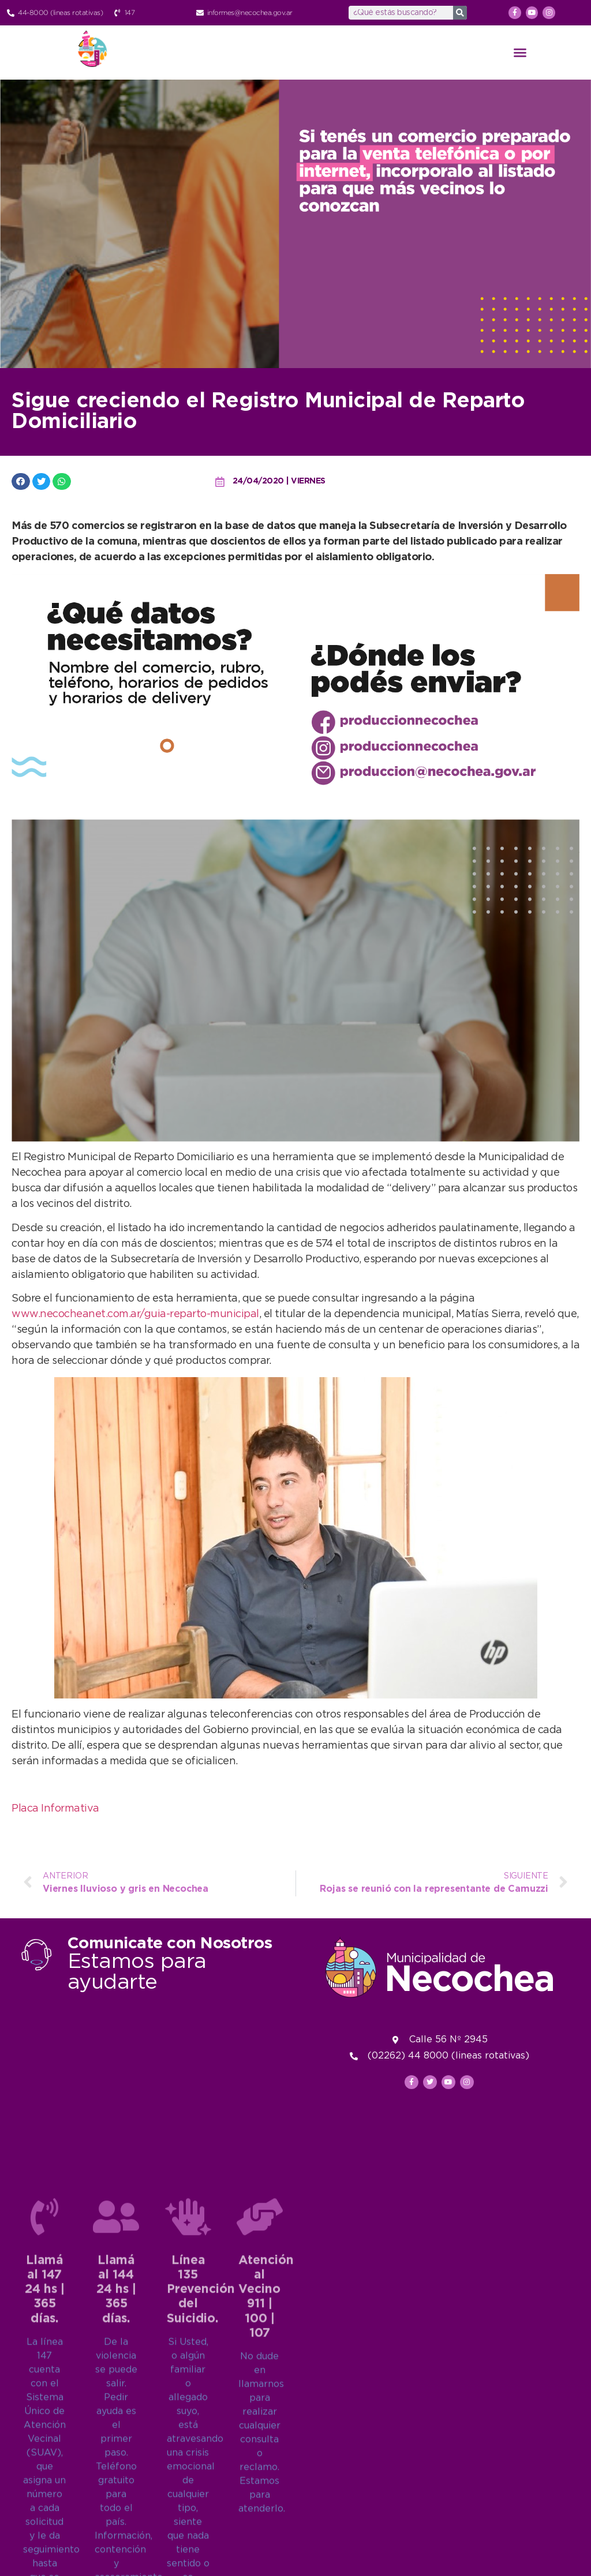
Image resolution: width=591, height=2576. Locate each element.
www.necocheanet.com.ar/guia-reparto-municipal (135, 1314)
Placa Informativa (55, 1808)
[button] (520, 52)
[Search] (460, 13)
